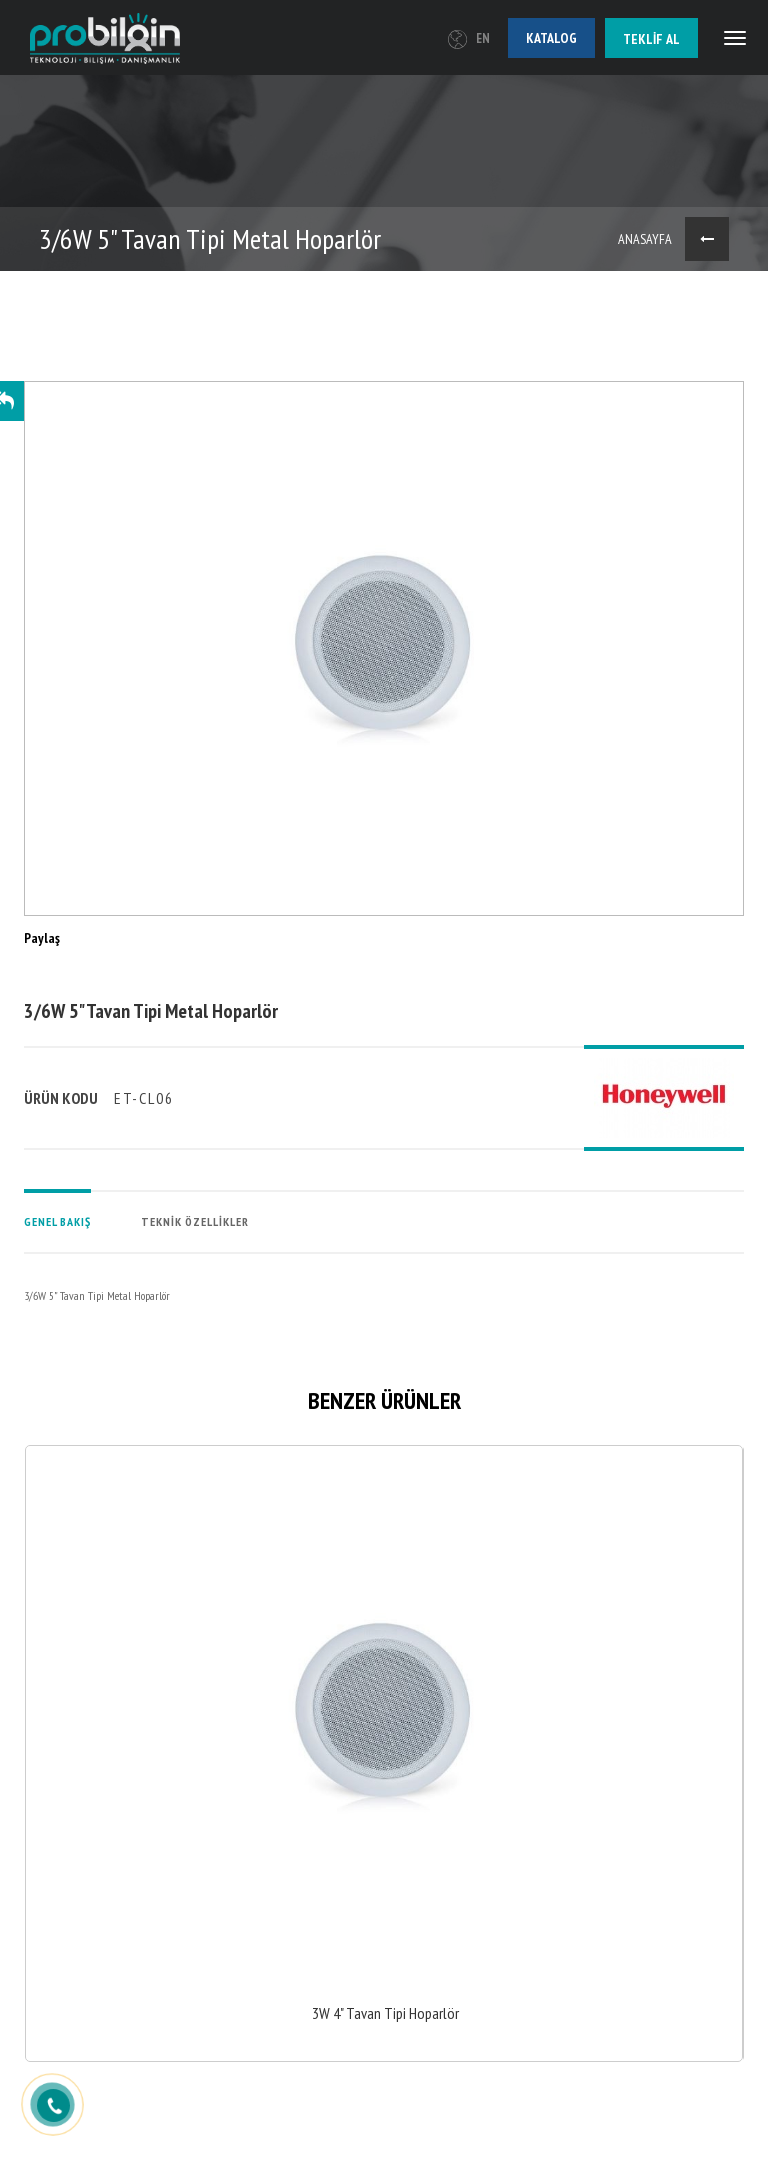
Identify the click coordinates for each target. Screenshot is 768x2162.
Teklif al (651, 39)
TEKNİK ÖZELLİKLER (195, 1221)
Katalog (551, 38)
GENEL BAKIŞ (57, 1221)
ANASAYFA (645, 239)
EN (469, 38)
